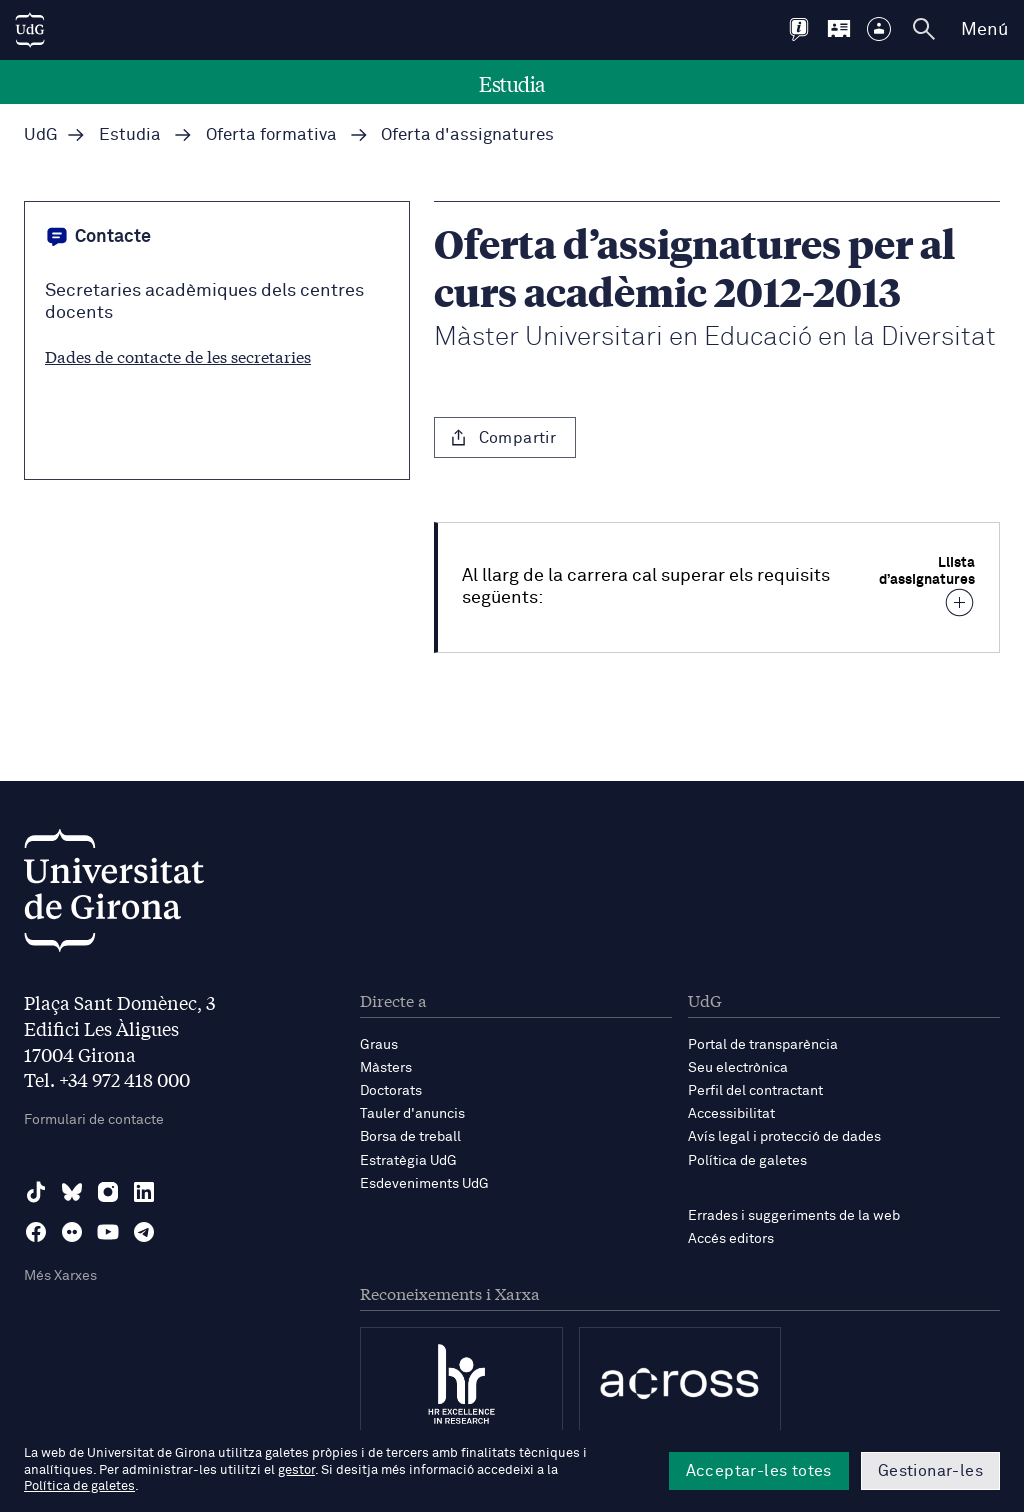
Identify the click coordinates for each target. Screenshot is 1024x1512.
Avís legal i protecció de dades (784, 1137)
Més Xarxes (60, 1276)
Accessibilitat (731, 1114)
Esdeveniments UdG (424, 1184)
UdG (41, 135)
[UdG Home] (30, 30)
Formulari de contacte (94, 1120)
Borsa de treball (410, 1137)
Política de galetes (747, 1161)
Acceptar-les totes (759, 1471)
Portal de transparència (763, 1045)
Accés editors (731, 1239)
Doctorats (391, 1091)
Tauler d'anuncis (412, 1114)
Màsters (386, 1068)
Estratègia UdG (408, 1161)
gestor (296, 1470)
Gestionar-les (930, 1471)
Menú (984, 30)
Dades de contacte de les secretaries (178, 355)
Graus (379, 1045)
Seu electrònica (738, 1068)
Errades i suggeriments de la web (794, 1216)
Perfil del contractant (755, 1091)
